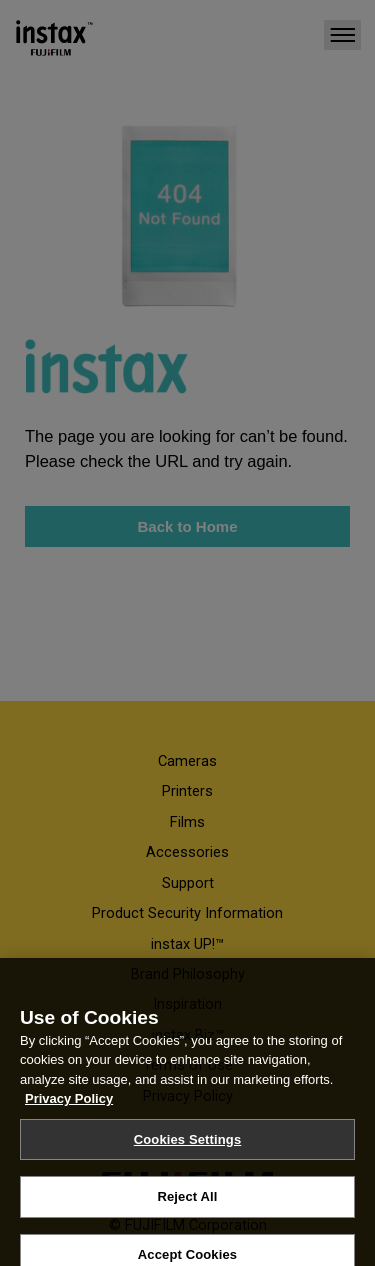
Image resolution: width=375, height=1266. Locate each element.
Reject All (187, 1206)
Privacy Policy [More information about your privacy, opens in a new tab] (69, 1107)
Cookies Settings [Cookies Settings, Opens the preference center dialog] (188, 1148)
